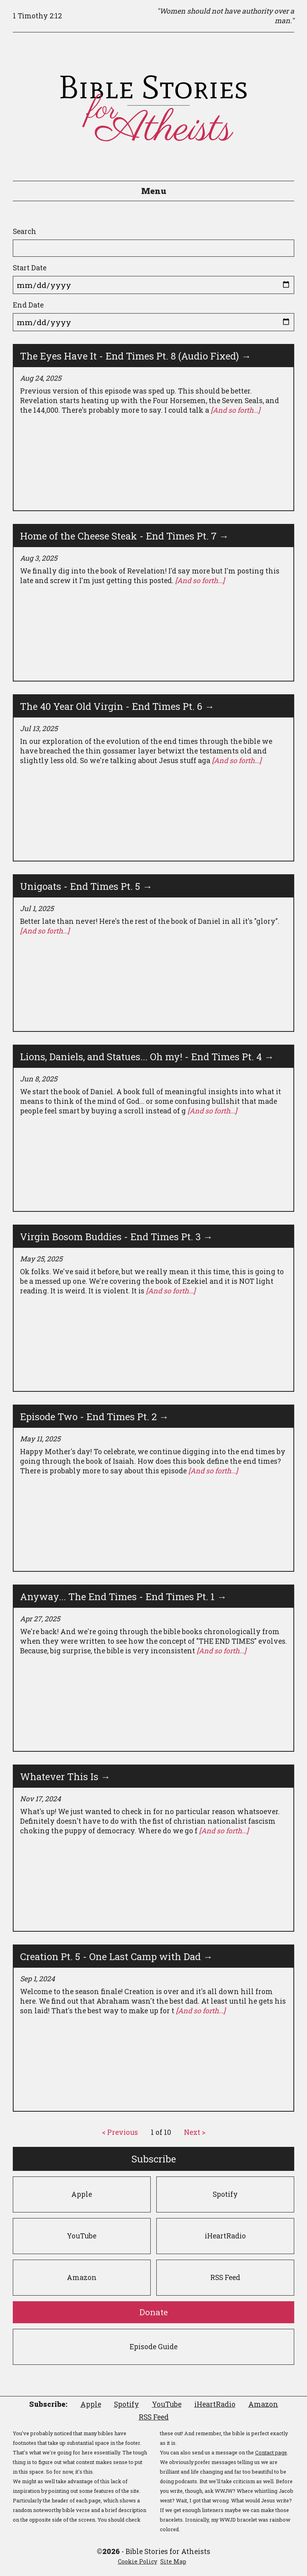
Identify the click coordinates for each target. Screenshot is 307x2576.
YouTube (81, 2235)
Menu (153, 190)
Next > (194, 2132)
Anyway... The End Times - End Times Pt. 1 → (123, 1596)
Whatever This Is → (65, 1776)
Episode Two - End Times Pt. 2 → (94, 1416)
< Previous (120, 2132)
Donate (154, 2312)
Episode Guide (153, 2346)
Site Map (173, 2561)
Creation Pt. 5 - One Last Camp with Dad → (116, 1956)
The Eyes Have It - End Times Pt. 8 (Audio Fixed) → (135, 356)
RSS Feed (225, 2277)
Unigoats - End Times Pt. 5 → (86, 886)
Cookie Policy (137, 2561)
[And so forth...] (235, 410)
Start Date (29, 267)
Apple (81, 2194)
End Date (28, 305)
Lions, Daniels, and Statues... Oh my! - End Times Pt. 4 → (147, 1056)
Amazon (82, 2277)
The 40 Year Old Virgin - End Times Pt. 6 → (117, 706)
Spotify (225, 2194)
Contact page (271, 2452)
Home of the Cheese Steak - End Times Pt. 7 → (124, 536)
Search (24, 231)
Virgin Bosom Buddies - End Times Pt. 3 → (116, 1236)
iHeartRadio (225, 2235)
